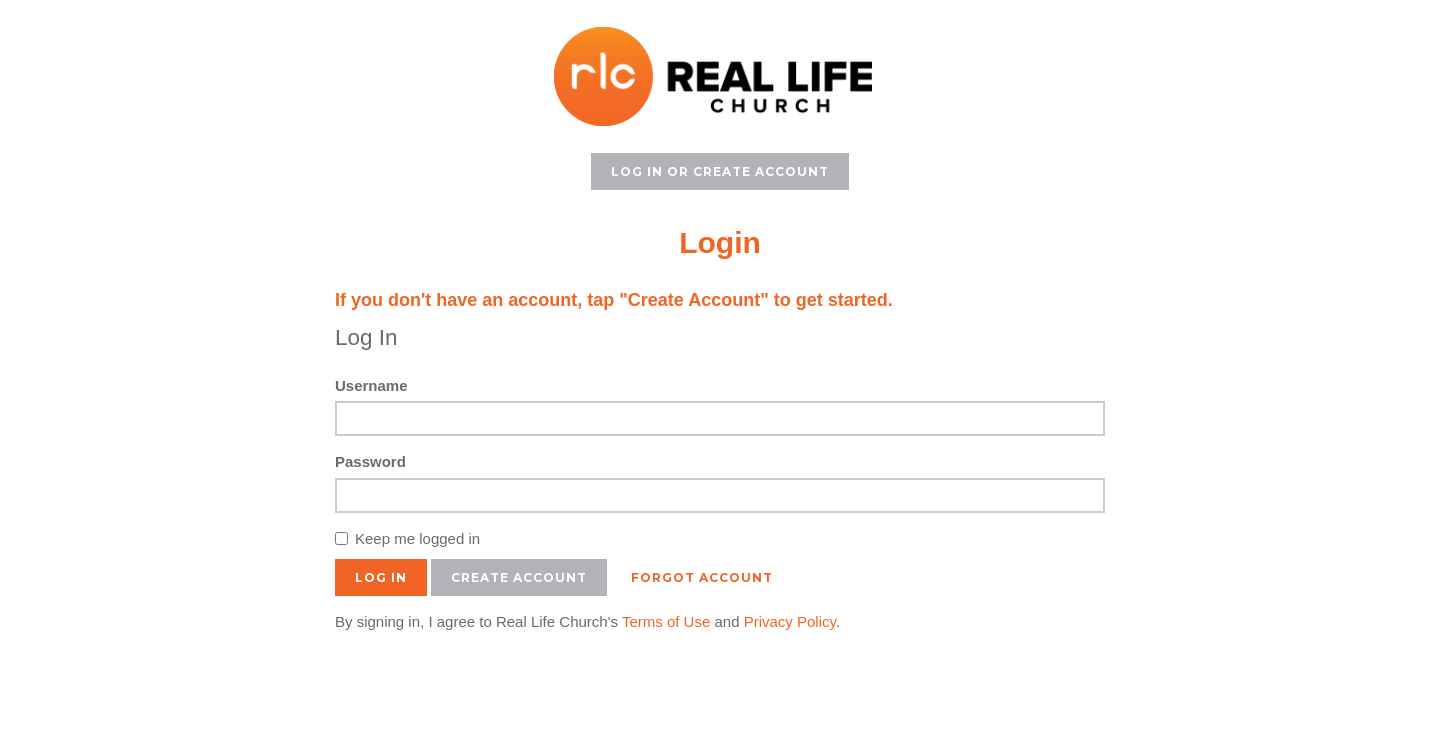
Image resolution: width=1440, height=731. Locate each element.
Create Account (519, 577)
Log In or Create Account (720, 171)
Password (370, 461)
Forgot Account (702, 577)
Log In (381, 577)
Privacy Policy (790, 621)
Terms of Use (666, 621)
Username (371, 385)
